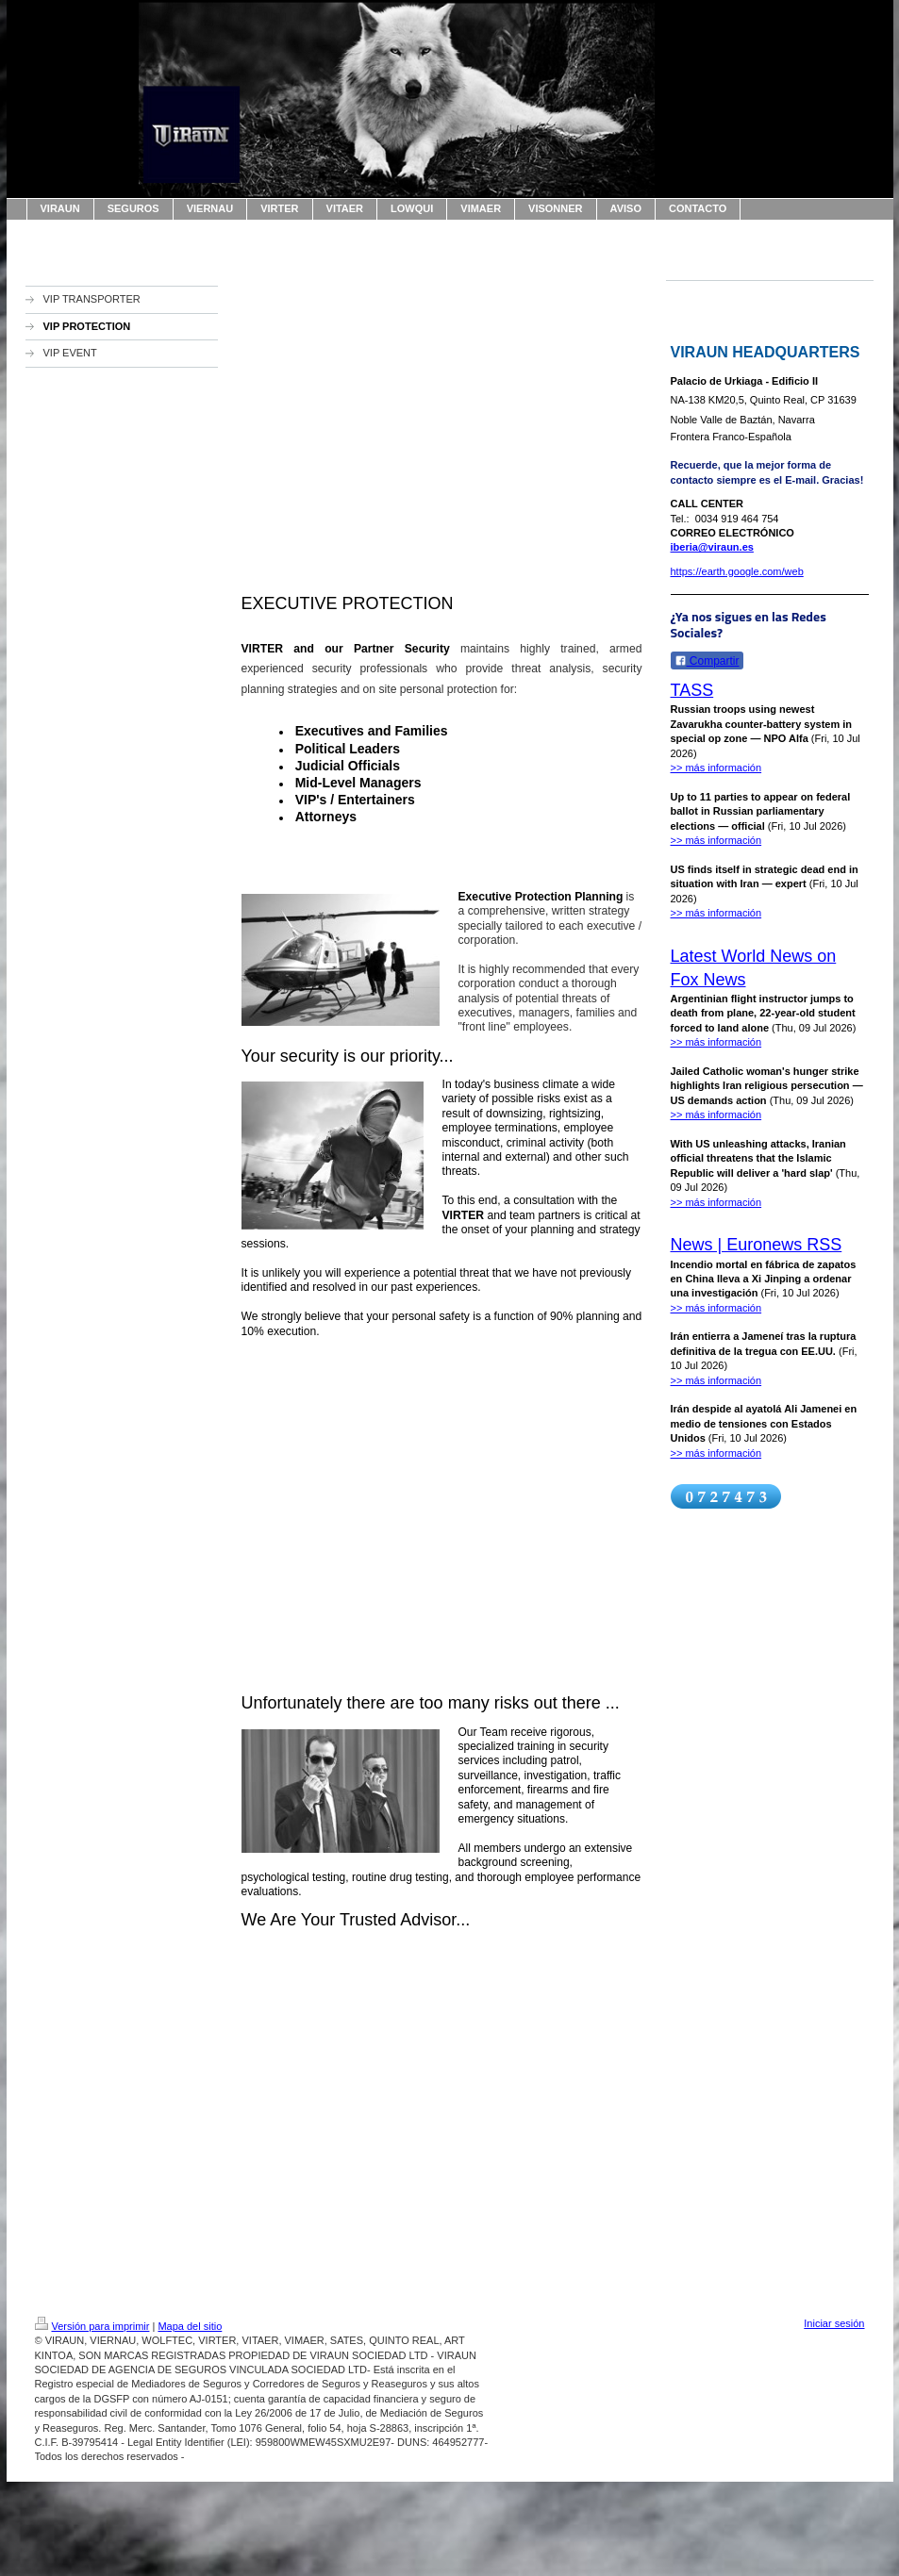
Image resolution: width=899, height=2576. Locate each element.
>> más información (716, 767)
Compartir (707, 661)
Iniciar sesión (834, 2323)
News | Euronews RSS (756, 1244)
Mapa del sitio (190, 2326)
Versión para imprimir (92, 2326)
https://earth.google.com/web (737, 571)
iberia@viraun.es (712, 547)
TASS (692, 690)
